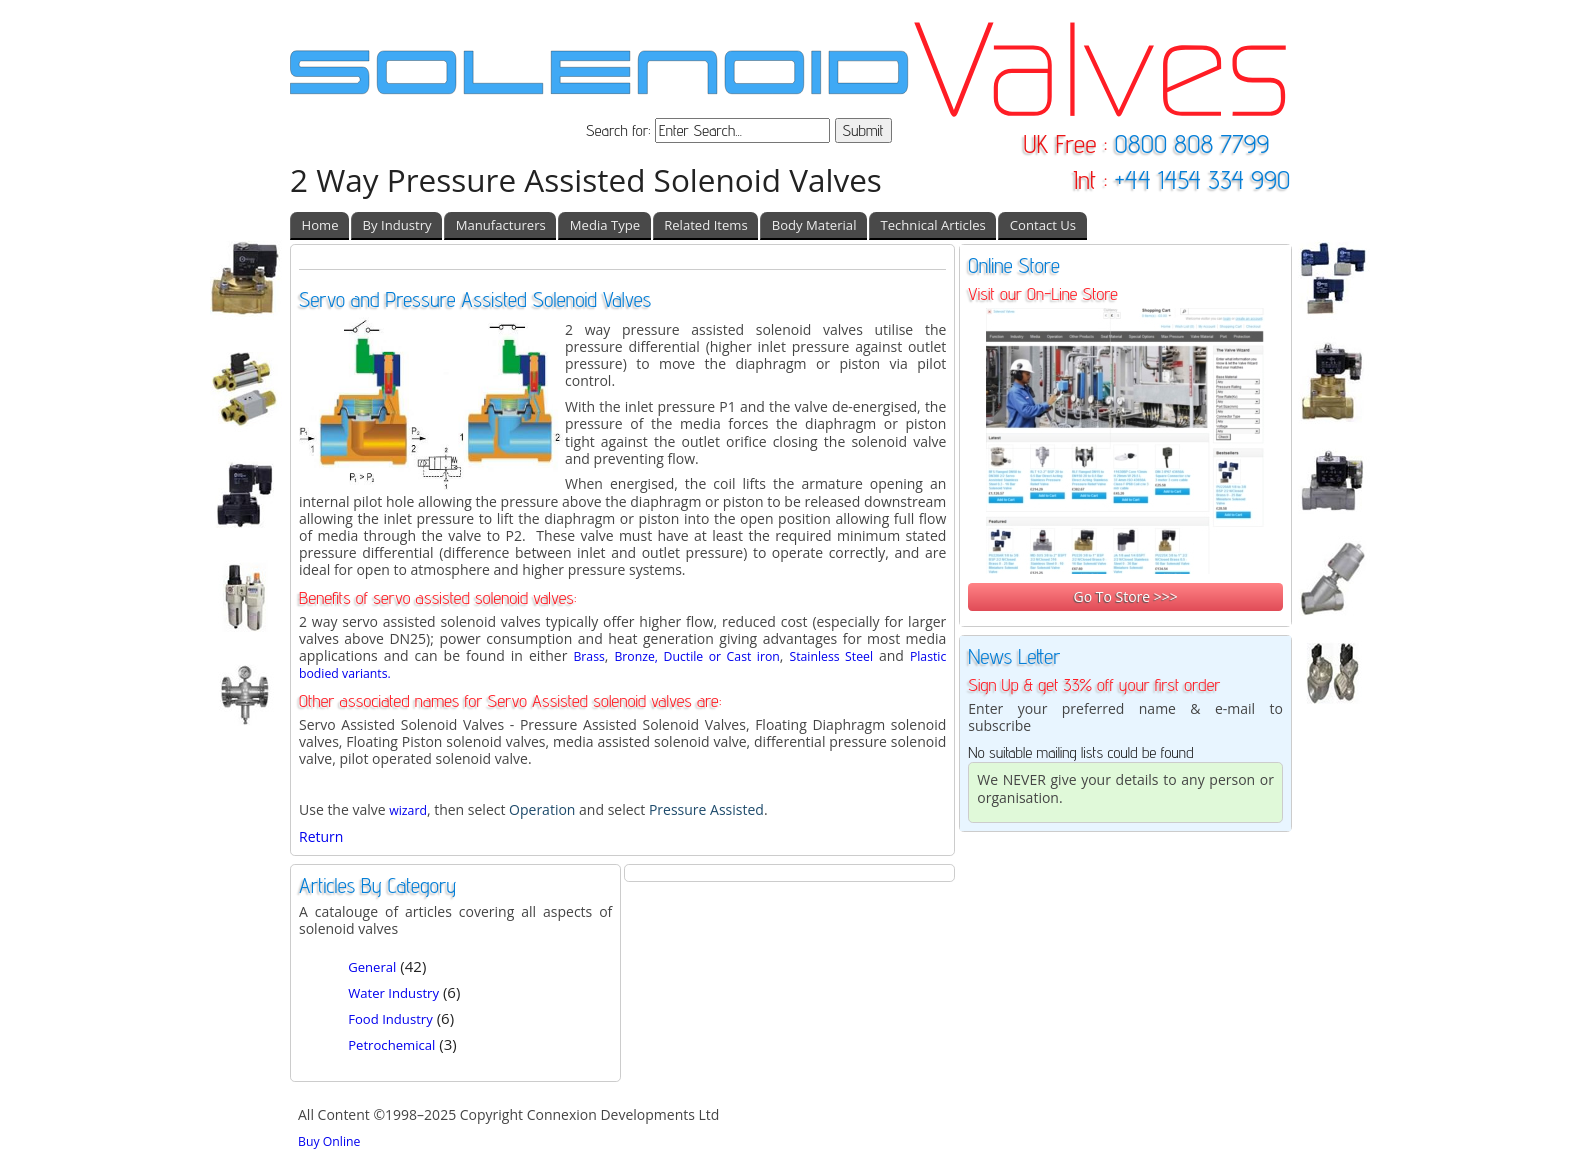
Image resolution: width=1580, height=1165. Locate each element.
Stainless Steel (831, 656)
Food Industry (390, 1019)
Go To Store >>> (1125, 596)
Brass (588, 656)
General (372, 967)
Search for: (620, 130)
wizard (408, 810)
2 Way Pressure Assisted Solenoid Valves (586, 179)
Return (321, 836)
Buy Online (329, 1141)
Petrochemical (391, 1045)
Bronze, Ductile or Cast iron (696, 656)
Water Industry (393, 993)
